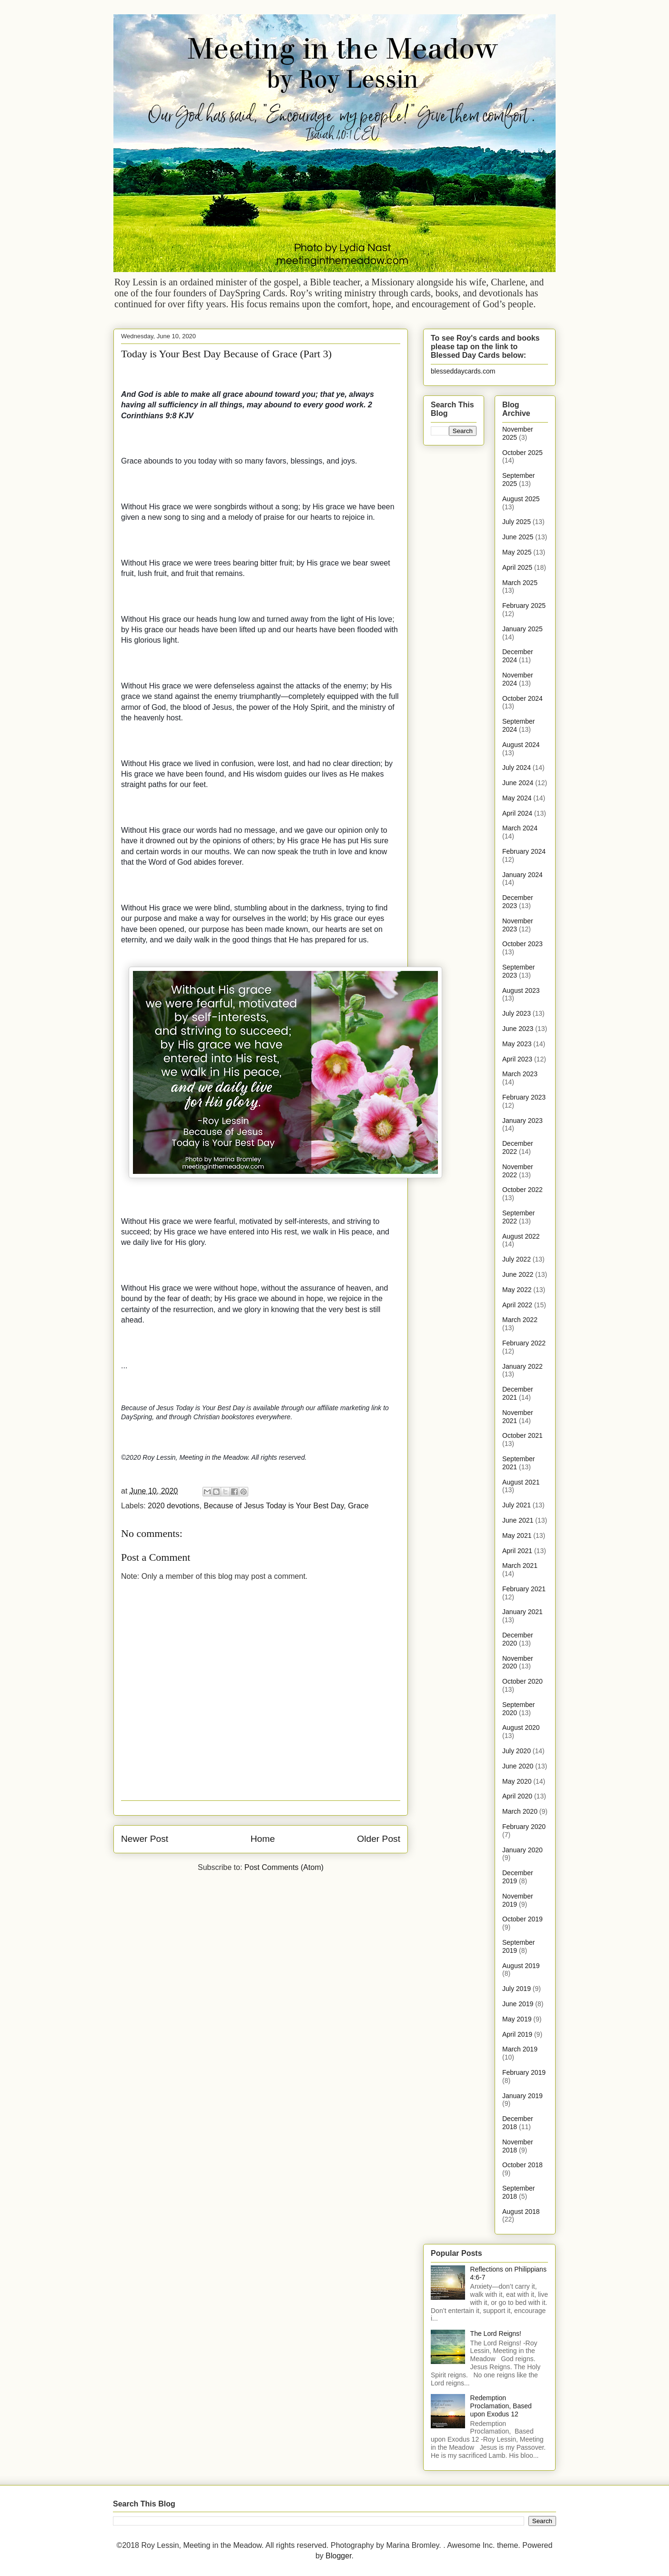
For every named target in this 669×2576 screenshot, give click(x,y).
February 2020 (524, 1826)
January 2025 (522, 629)
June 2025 (517, 537)
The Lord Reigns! (495, 2333)
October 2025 (522, 452)
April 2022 (517, 1305)
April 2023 (517, 1059)
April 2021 (517, 1551)
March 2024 (519, 828)
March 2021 (519, 1565)
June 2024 (517, 783)
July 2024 (516, 767)
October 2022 (522, 1189)
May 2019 (516, 2019)
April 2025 (517, 567)
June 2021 (517, 1520)
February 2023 (524, 1097)
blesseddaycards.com (463, 371)
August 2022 (521, 1236)
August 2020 (521, 1727)
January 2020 (522, 1850)
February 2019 (524, 2072)
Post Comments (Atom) (284, 1867)
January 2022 (522, 1366)
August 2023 (521, 990)
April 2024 (517, 813)
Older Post (378, 1839)
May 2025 (516, 552)
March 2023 (519, 1074)
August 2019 (521, 1966)
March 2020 (519, 1811)
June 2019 (517, 2004)
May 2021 (516, 1535)
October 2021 (522, 1435)
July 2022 (516, 1259)
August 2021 (521, 1482)
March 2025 (519, 582)
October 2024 (522, 698)
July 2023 (516, 1013)
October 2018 (522, 2165)
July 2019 (516, 1988)
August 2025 (521, 499)
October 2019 (522, 1919)
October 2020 (522, 1681)
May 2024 (516, 798)
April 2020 (517, 1796)
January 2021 (522, 1612)
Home (263, 1839)
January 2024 (522, 875)
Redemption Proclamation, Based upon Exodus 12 (501, 2406)
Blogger (338, 2556)
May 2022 (516, 1289)
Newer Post (144, 1839)
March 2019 (519, 2049)
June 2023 (517, 1028)
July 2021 (516, 1505)
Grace (358, 1506)
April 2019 (517, 2034)
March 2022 (519, 1319)
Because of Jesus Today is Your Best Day (273, 1506)
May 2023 (516, 1044)
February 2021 (524, 1589)
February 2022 (524, 1343)
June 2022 (517, 1274)
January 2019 (522, 2096)
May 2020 (516, 1781)
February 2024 (524, 851)
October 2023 (522, 944)
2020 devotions (174, 1506)
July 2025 (516, 521)
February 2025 (524, 605)
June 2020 (517, 1766)
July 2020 (516, 1751)
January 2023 (522, 1120)
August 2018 (521, 2211)
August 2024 (521, 744)
